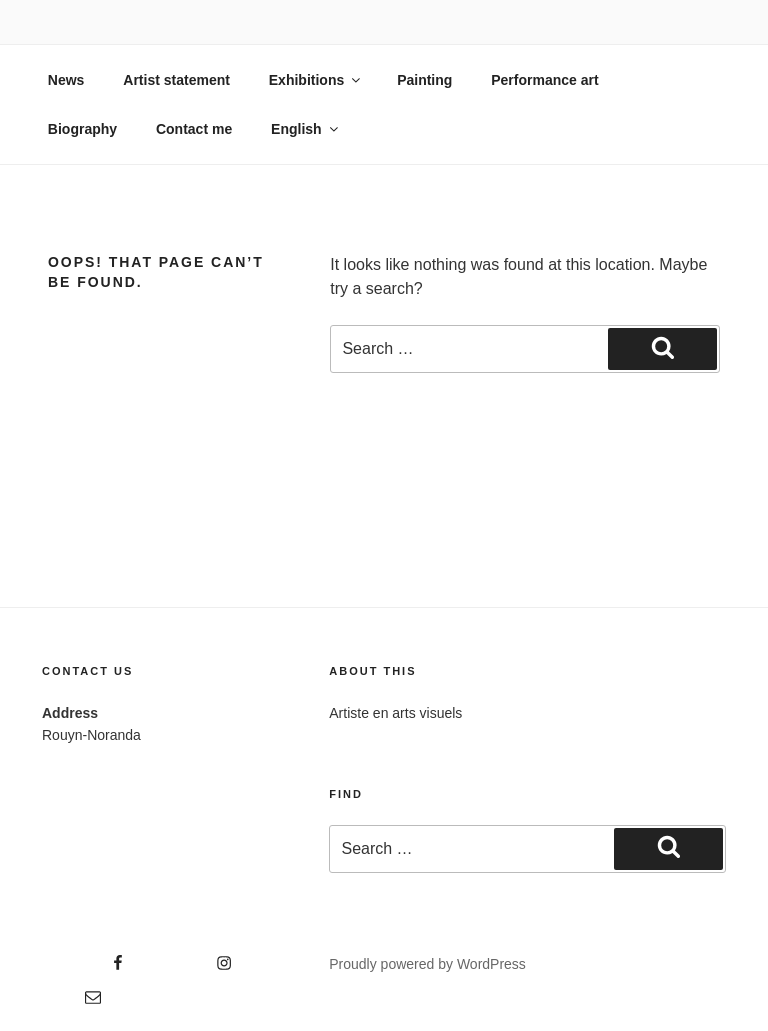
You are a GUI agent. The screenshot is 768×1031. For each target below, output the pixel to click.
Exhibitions (316, 80)
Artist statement (176, 80)
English (306, 129)
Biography (82, 129)
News (66, 80)
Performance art (544, 80)
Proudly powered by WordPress (427, 964)
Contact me (194, 129)
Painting (424, 80)
